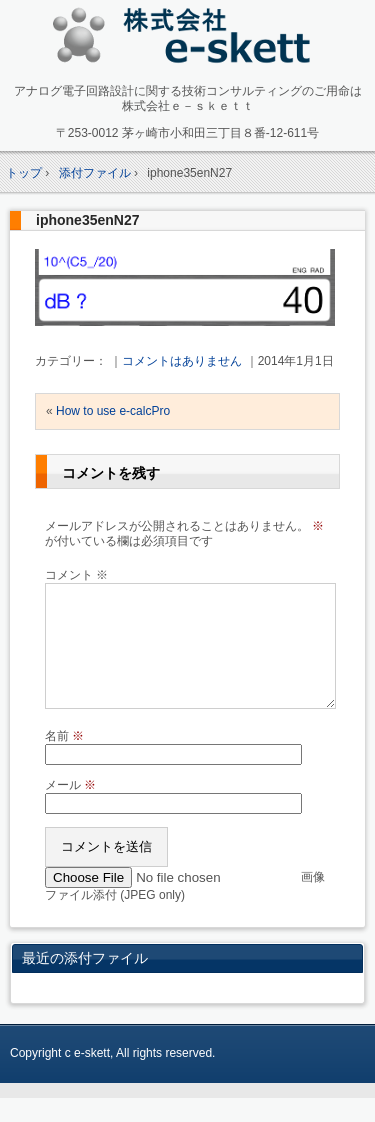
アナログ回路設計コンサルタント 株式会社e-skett (187, 39)
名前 (64, 760)
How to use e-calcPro (113, 411)
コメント (76, 575)
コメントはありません (182, 361)
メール (70, 809)
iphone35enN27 (87, 220)
